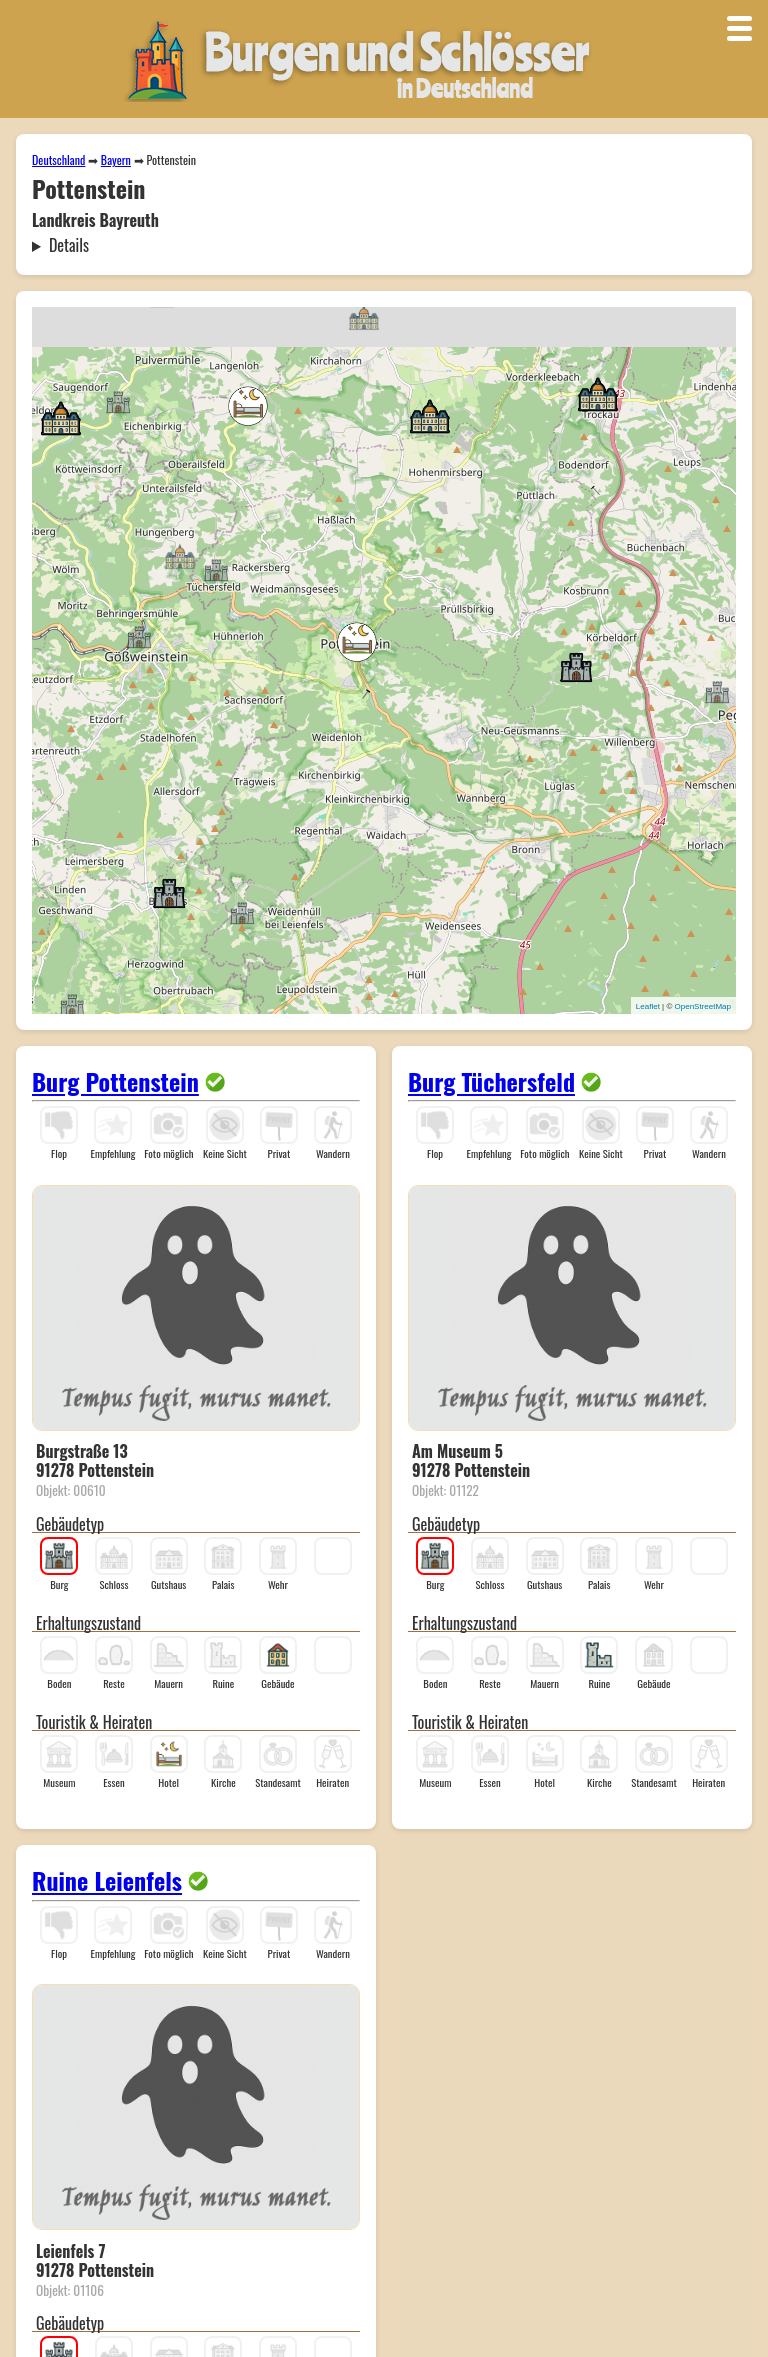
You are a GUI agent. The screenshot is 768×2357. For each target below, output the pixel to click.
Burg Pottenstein (115, 1081)
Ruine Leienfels (107, 1880)
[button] (139, 636)
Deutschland (58, 159)
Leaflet (648, 1006)
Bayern (116, 159)
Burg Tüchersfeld (491, 1081)
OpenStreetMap (703, 1006)
